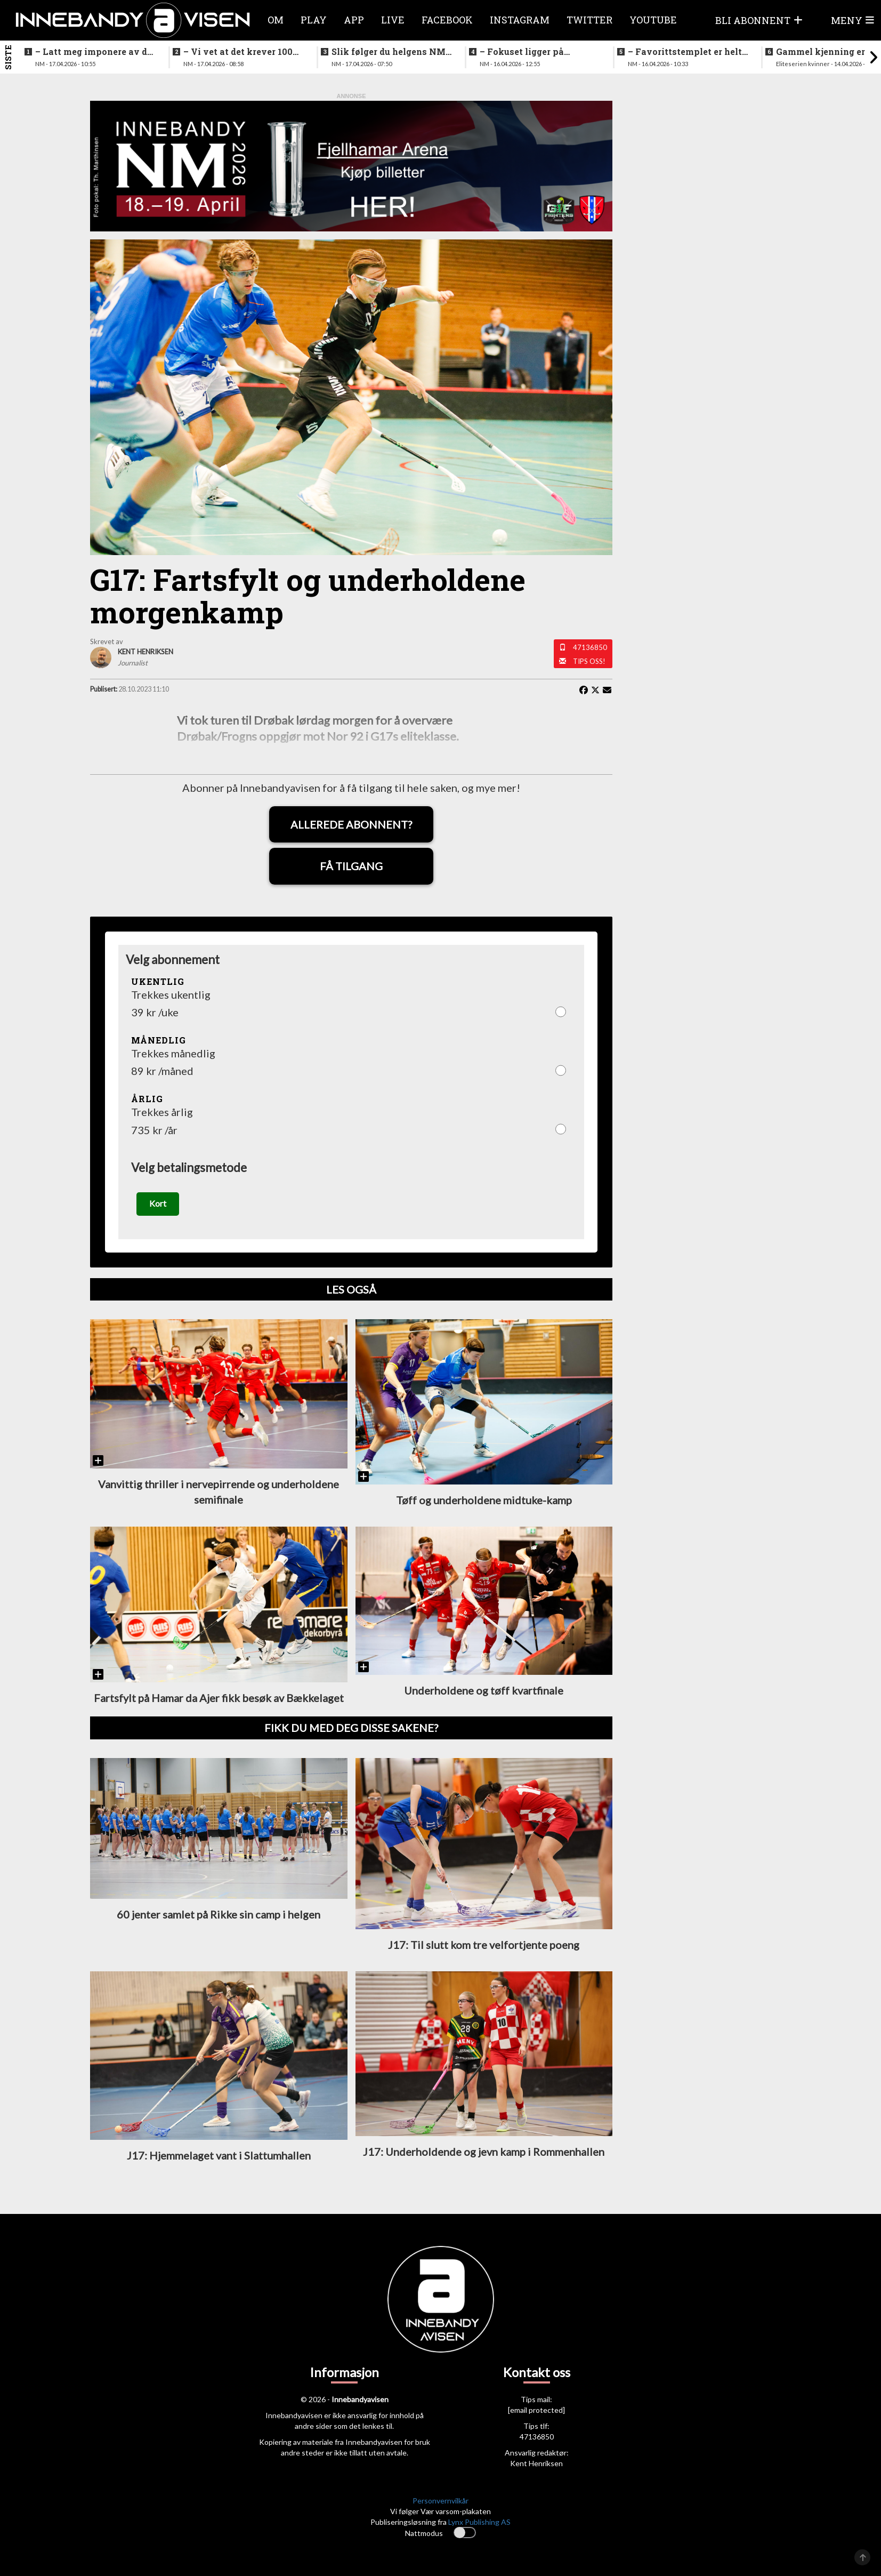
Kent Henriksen (536, 2463)
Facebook (447, 19)
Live (393, 19)
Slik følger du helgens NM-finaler (390, 51)
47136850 (590, 647)
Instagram (519, 19)
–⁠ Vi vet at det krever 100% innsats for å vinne (241, 51)
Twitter (589, 19)
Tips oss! (589, 661)
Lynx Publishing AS (479, 2521)
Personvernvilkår (440, 2500)
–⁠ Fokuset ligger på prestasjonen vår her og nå (538, 51)
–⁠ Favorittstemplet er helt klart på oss (685, 51)
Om (276, 19)
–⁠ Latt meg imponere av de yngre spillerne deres (93, 51)
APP (354, 19)
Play (314, 19)
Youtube (653, 19)
